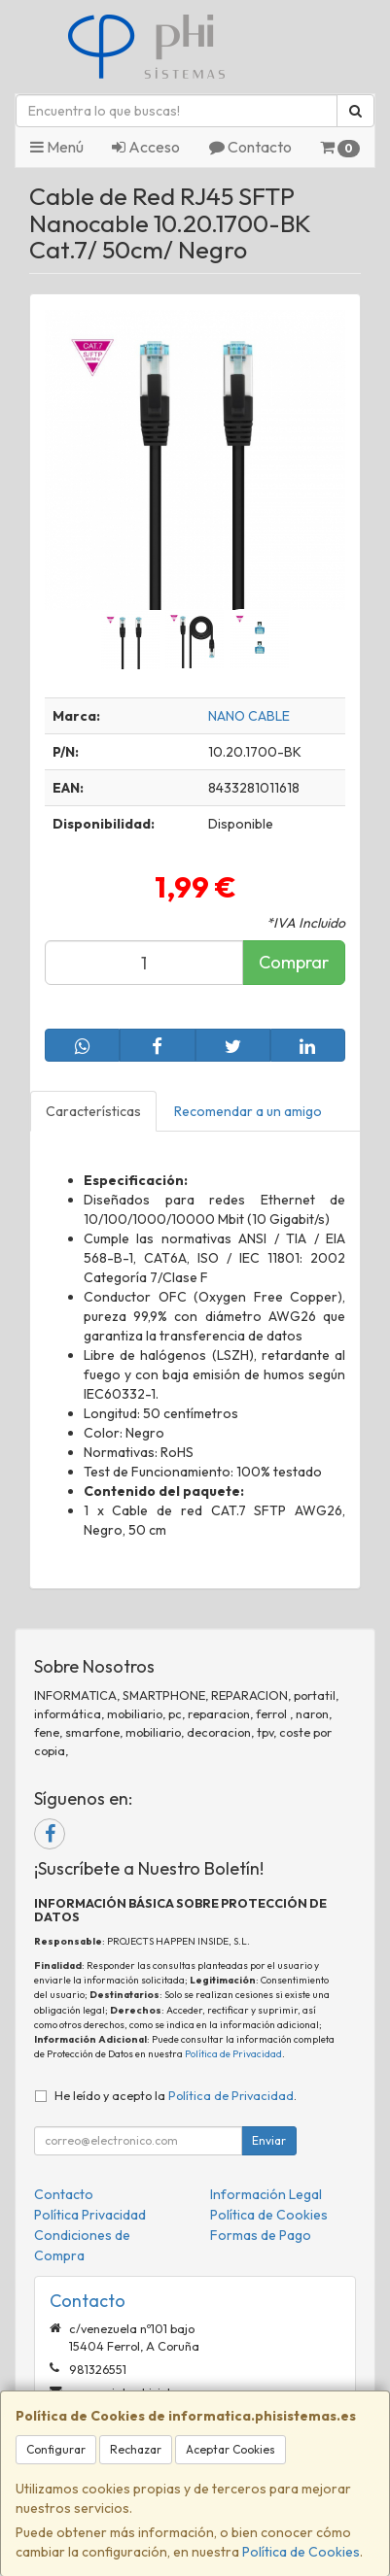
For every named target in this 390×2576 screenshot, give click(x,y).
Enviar (269, 2140)
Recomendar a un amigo (248, 1111)
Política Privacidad (90, 2214)
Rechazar (135, 2449)
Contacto (250, 146)
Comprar (294, 962)
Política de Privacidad (233, 2054)
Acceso (146, 146)
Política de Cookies (301, 2551)
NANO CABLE (249, 716)
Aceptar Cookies (230, 2449)
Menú (57, 146)
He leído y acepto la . (175, 2095)
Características (93, 1111)
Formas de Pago (260, 2235)
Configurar (56, 2449)
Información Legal (266, 2194)
